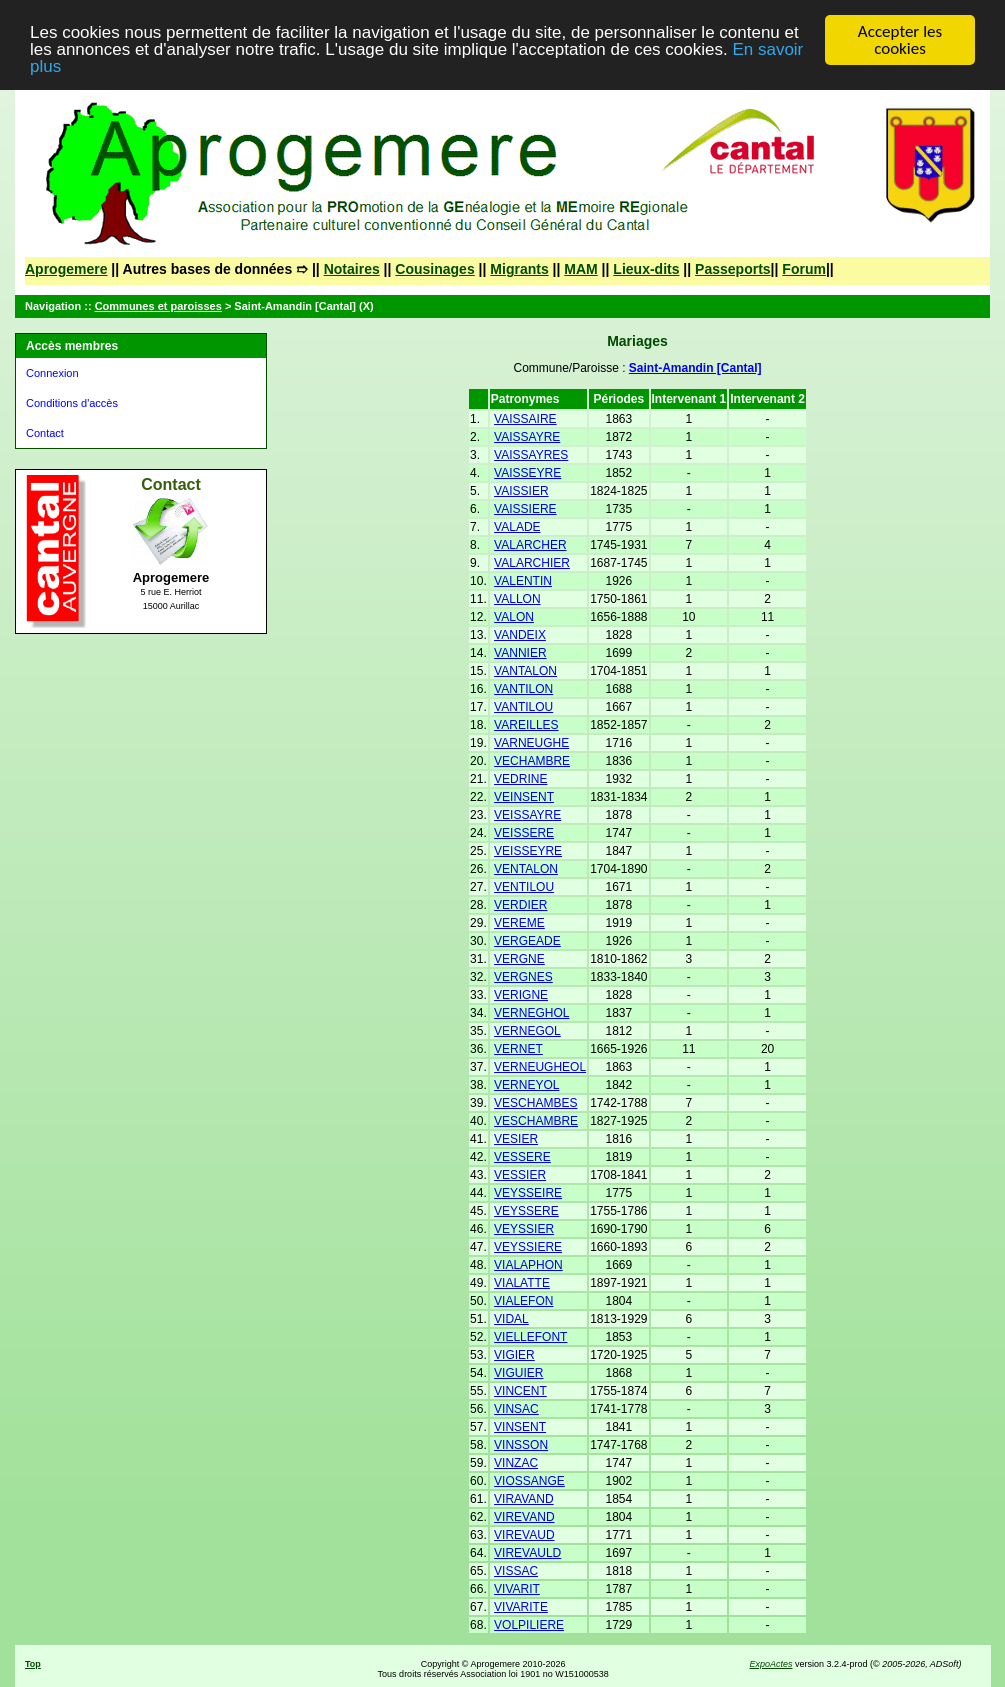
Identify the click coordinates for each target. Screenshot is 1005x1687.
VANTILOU (523, 707)
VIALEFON (523, 1301)
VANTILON (523, 689)
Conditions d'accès (72, 403)
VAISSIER (521, 491)
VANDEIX (520, 635)
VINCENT (520, 1391)
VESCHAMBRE (536, 1121)
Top (33, 1664)
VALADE (517, 527)
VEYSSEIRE (528, 1193)
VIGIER (514, 1355)
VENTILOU (524, 887)
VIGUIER (518, 1373)
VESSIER (520, 1175)
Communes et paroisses (158, 306)
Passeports (732, 269)
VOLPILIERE (529, 1625)
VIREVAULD (527, 1553)
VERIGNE (521, 995)
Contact (45, 433)
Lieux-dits (646, 269)
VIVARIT (517, 1589)
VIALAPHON (528, 1265)
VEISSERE (524, 833)
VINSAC (516, 1409)
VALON (514, 617)
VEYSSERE (526, 1211)
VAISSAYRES (531, 455)
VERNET (518, 1049)
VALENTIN (523, 581)
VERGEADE (527, 941)
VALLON (517, 599)
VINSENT (520, 1427)
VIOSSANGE (529, 1481)
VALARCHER (530, 545)
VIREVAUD (524, 1535)
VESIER (516, 1139)
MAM (580, 269)
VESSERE (522, 1157)
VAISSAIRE (525, 419)
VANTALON (525, 671)
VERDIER (520, 905)
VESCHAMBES (535, 1103)
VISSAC (516, 1571)
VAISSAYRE (527, 437)
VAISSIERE (525, 509)
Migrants (519, 269)
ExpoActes (770, 1664)
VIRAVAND (524, 1499)
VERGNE (519, 959)
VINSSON (521, 1445)
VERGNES (523, 977)
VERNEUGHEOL (540, 1067)
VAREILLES (526, 725)
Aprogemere (66, 269)
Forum (804, 269)
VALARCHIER (532, 563)
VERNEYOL (526, 1085)
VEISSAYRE (527, 815)
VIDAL (511, 1319)
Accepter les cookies (900, 40)
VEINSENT (524, 797)
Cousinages (434, 269)
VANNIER (520, 653)
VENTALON (526, 869)
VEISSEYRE (528, 851)
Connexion (52, 373)
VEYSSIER (524, 1229)
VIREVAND (524, 1517)
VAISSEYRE (527, 473)
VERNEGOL (527, 1031)
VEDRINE (520, 779)
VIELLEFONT (530, 1337)
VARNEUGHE (531, 743)
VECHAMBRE (532, 761)
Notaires (352, 269)
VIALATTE (522, 1283)
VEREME (519, 923)
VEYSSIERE (528, 1247)
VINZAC (516, 1463)
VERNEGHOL (531, 1013)
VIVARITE (521, 1607)
